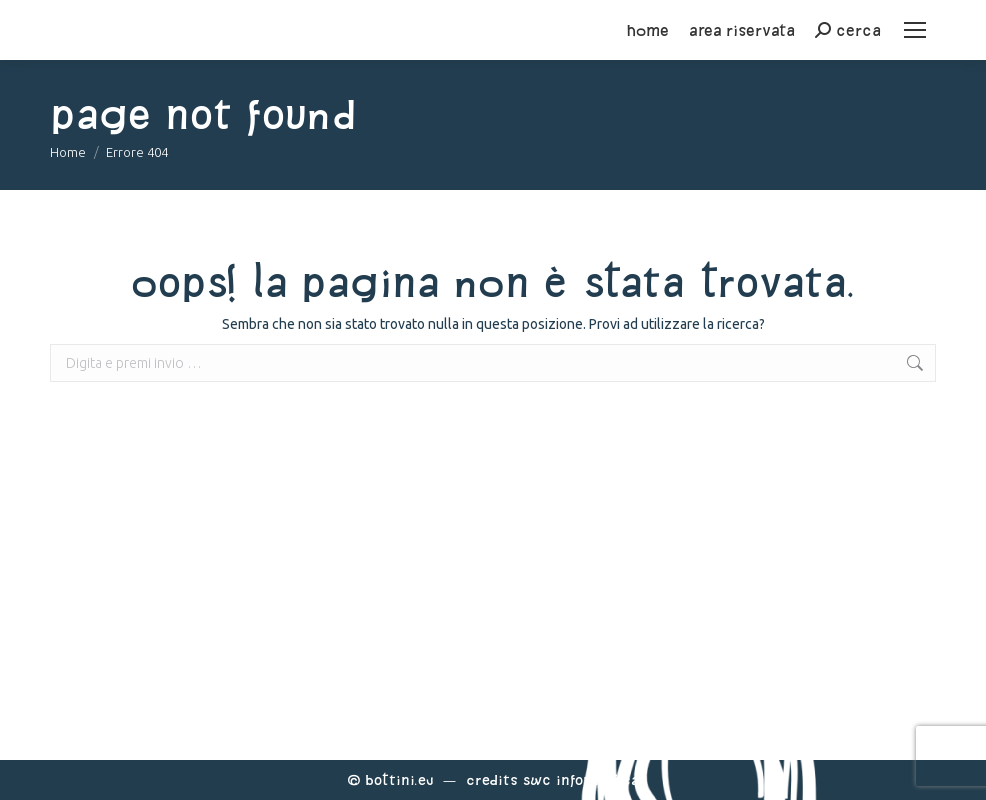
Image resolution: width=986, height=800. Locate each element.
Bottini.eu (399, 779)
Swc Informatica (581, 779)
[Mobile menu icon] (915, 30)
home (648, 30)
